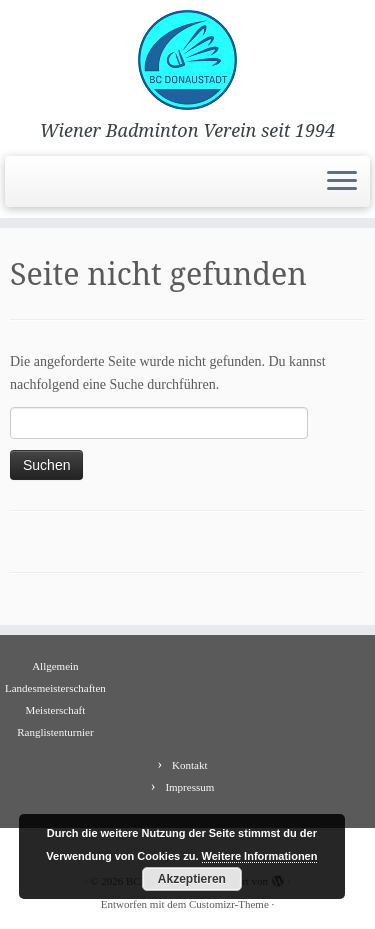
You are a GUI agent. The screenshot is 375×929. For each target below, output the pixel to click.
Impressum (189, 787)
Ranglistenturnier (55, 732)
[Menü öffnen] (342, 182)
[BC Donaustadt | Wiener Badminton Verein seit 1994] (187, 60)
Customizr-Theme (229, 904)
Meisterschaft (55, 710)
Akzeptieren (192, 879)
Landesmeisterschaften (55, 688)
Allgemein (55, 666)
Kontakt (189, 765)
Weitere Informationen (260, 856)
